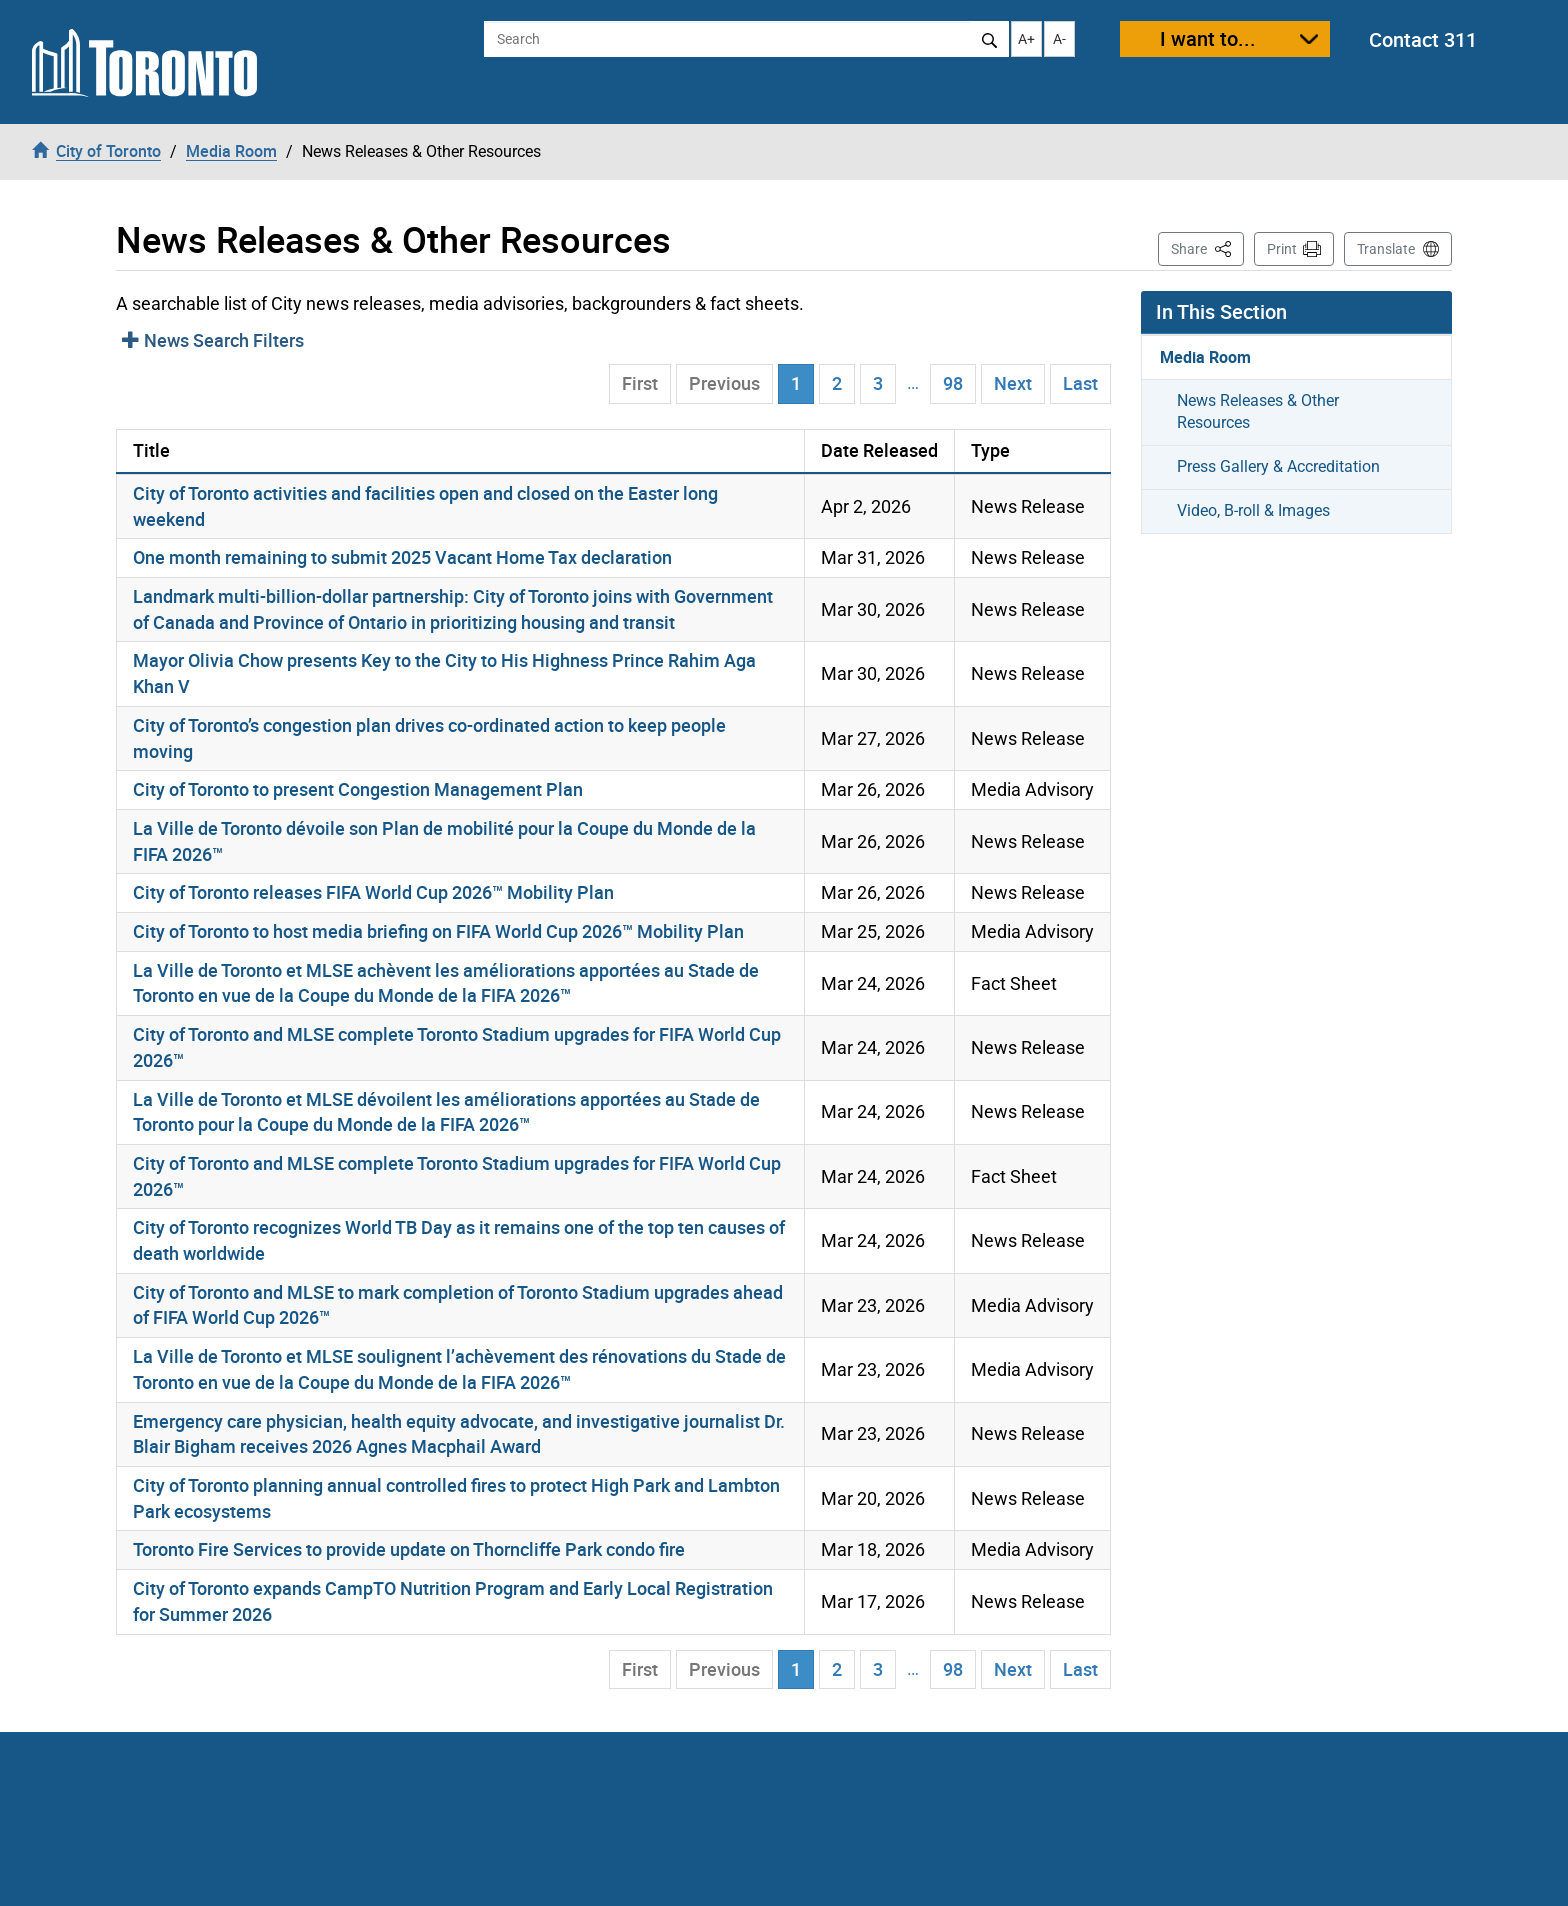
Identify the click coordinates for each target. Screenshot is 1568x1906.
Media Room (1205, 357)
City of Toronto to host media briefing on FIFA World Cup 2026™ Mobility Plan (438, 931)
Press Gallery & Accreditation (1278, 466)
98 (953, 383)
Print (1282, 249)
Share (1207, 247)
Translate (1386, 249)
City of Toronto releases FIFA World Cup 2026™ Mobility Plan (373, 892)
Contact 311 (1423, 39)
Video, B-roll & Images (1253, 510)
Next (1013, 383)
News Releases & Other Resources (1258, 412)
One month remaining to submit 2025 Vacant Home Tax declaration (402, 557)
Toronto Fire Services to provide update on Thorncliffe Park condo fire (409, 1549)
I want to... (1208, 38)
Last (1080, 383)
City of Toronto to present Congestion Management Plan (358, 789)
